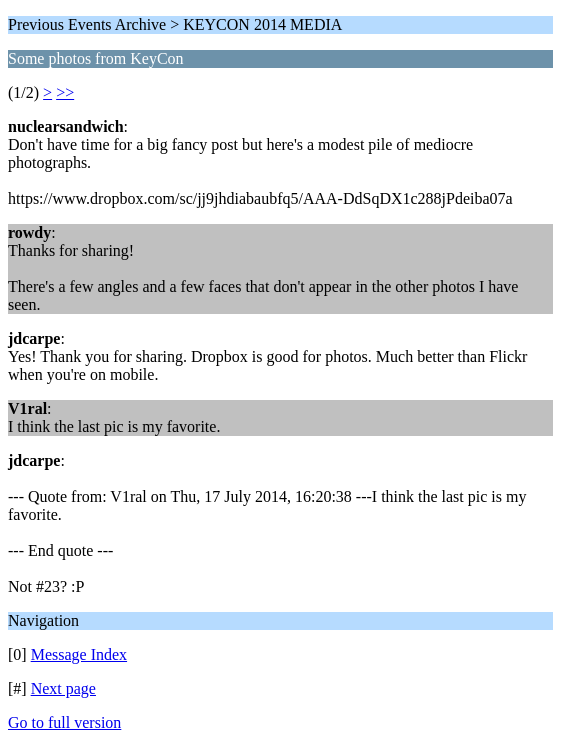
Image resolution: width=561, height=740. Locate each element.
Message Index (79, 654)
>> (65, 92)
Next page (63, 688)
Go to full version (64, 722)
